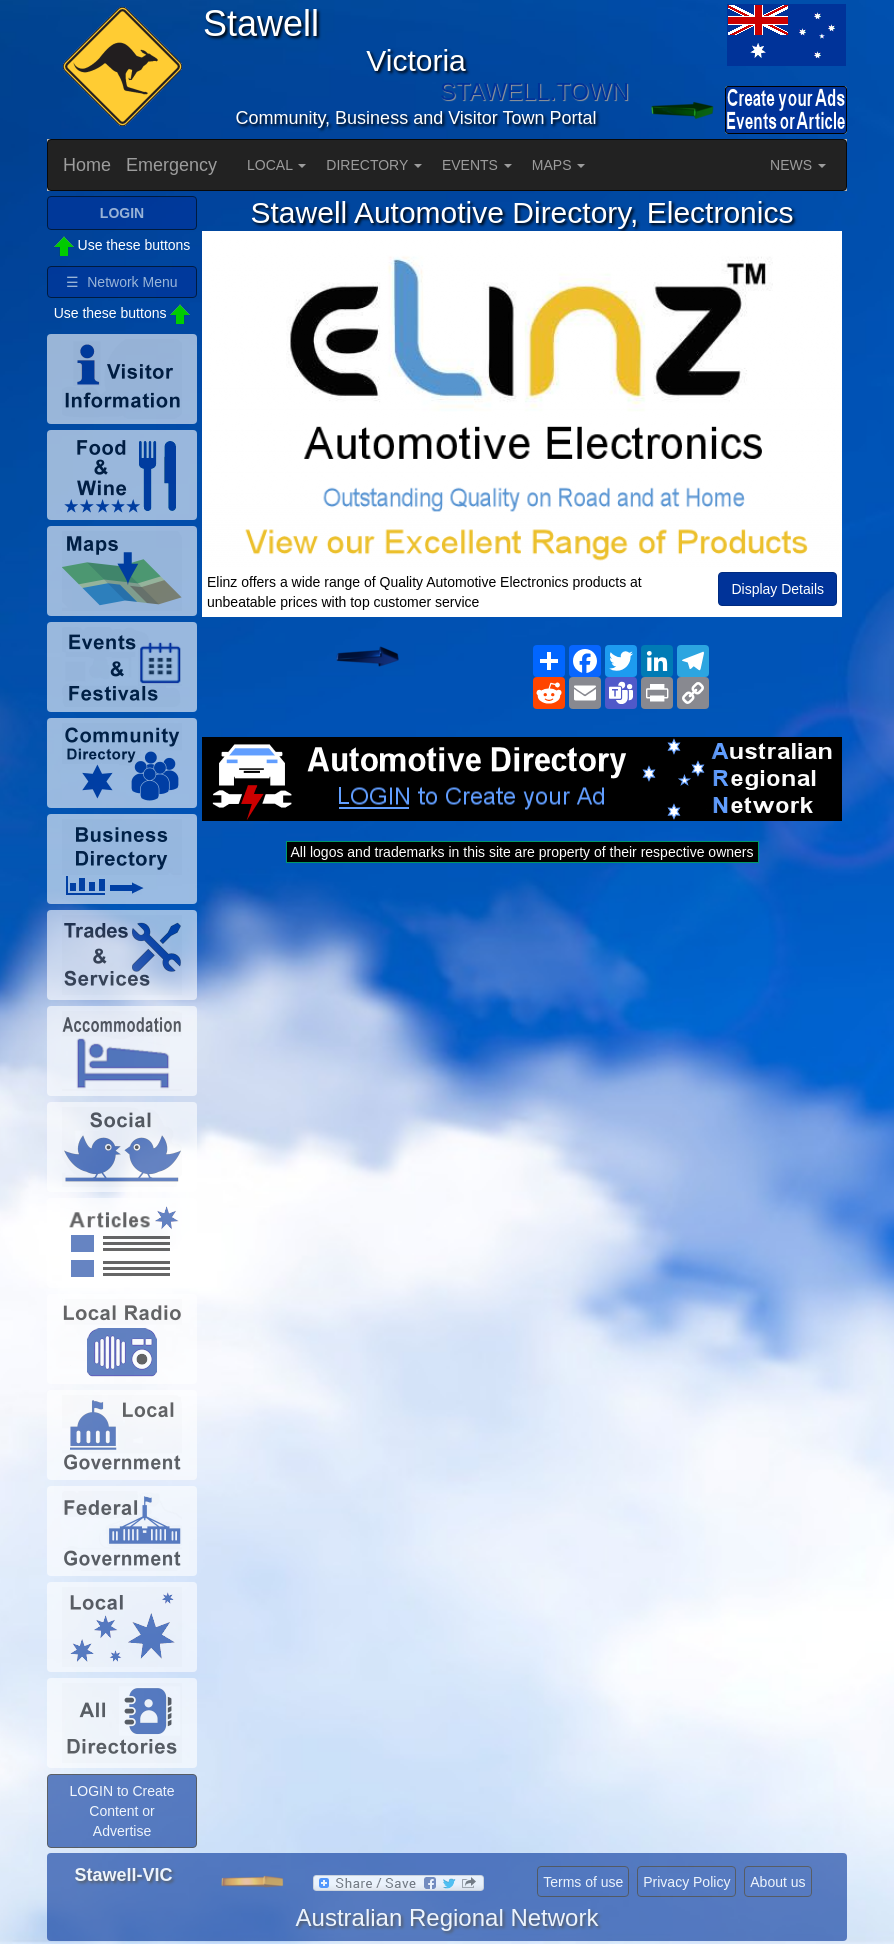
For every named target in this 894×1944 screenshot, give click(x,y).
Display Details (777, 589)
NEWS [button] (798, 165)
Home (87, 165)
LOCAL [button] (276, 165)
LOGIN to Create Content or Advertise (121, 1811)
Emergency (171, 165)
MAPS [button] (559, 165)
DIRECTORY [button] (374, 165)
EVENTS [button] (477, 165)
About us (777, 1882)
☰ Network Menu (121, 282)
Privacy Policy (686, 1882)
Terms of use (583, 1882)
